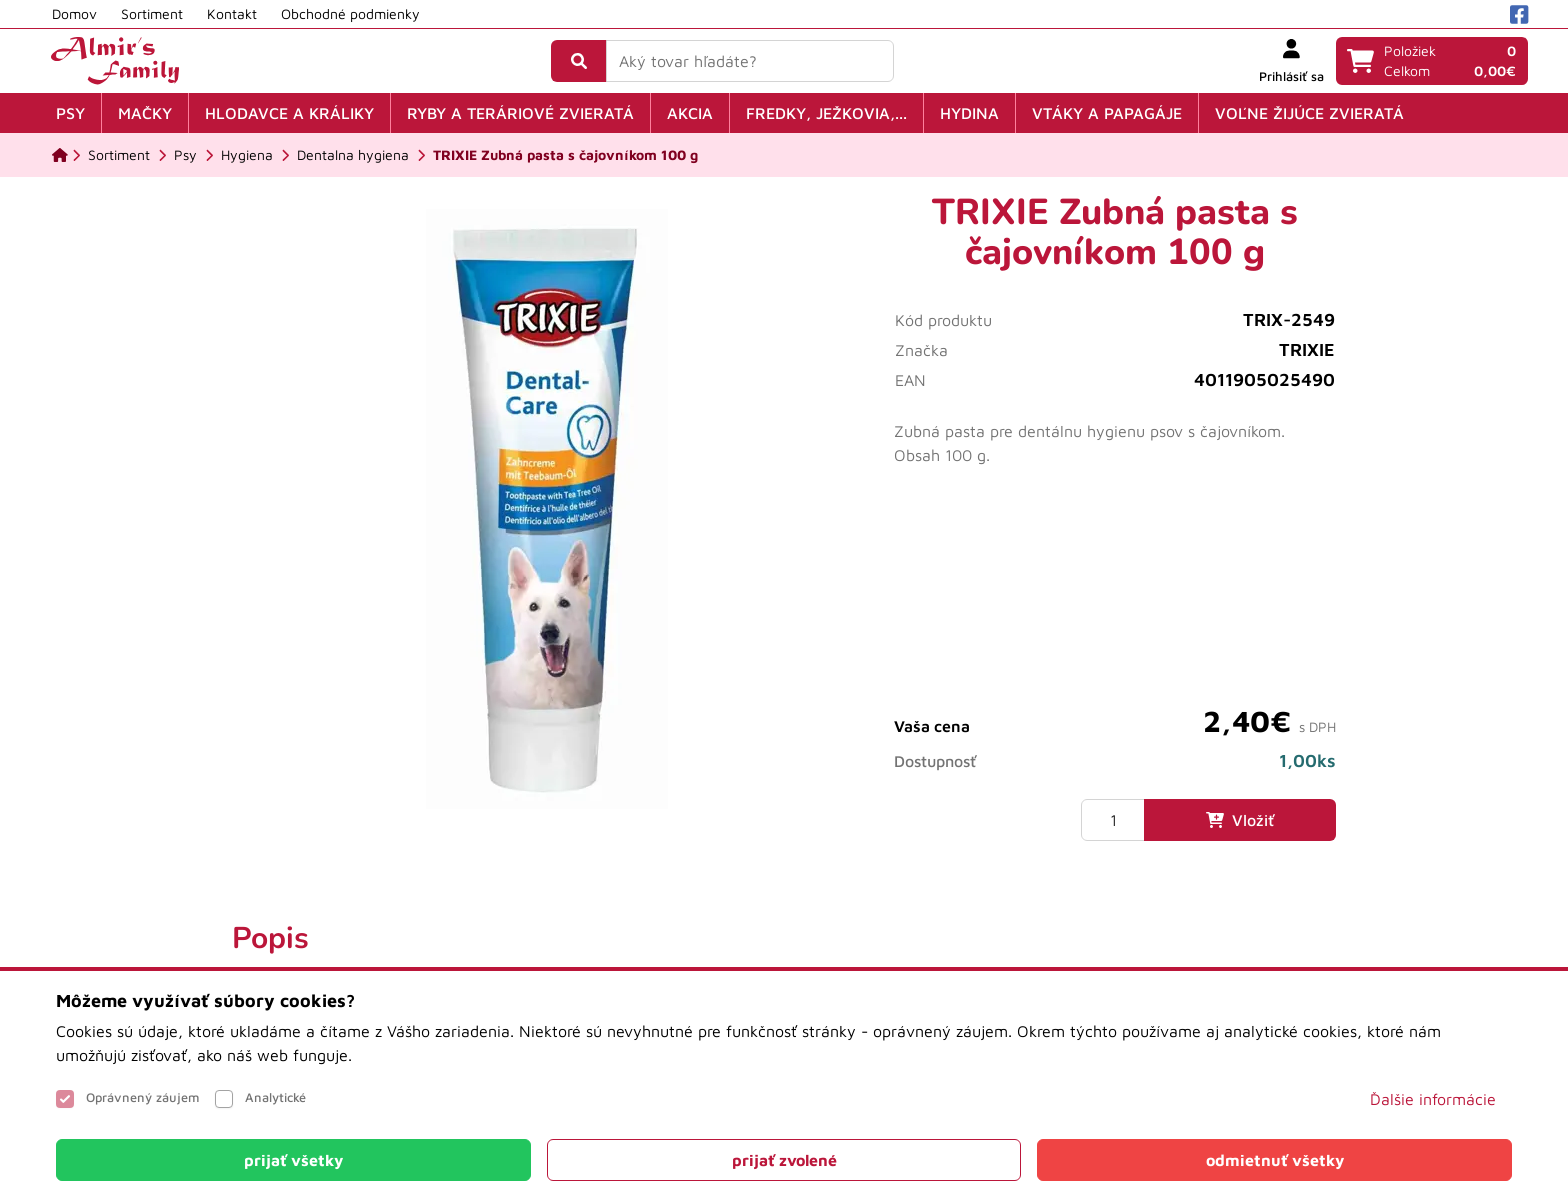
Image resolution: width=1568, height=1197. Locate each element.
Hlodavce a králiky (289, 113)
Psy (70, 113)
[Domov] (60, 155)
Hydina (969, 113)
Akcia (690, 113)
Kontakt (232, 13)
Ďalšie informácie (1433, 1099)
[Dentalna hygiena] (353, 155)
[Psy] (185, 155)
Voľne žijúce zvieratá (1309, 113)
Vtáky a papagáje (1107, 113)
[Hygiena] (247, 155)
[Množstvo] (1113, 820)
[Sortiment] (119, 155)
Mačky (145, 113)
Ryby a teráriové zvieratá (520, 113)
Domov (74, 13)
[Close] (293, 1160)
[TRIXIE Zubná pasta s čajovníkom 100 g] (565, 155)
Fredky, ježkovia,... (826, 113)
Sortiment (152, 13)
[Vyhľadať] (579, 61)
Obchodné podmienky (350, 13)
